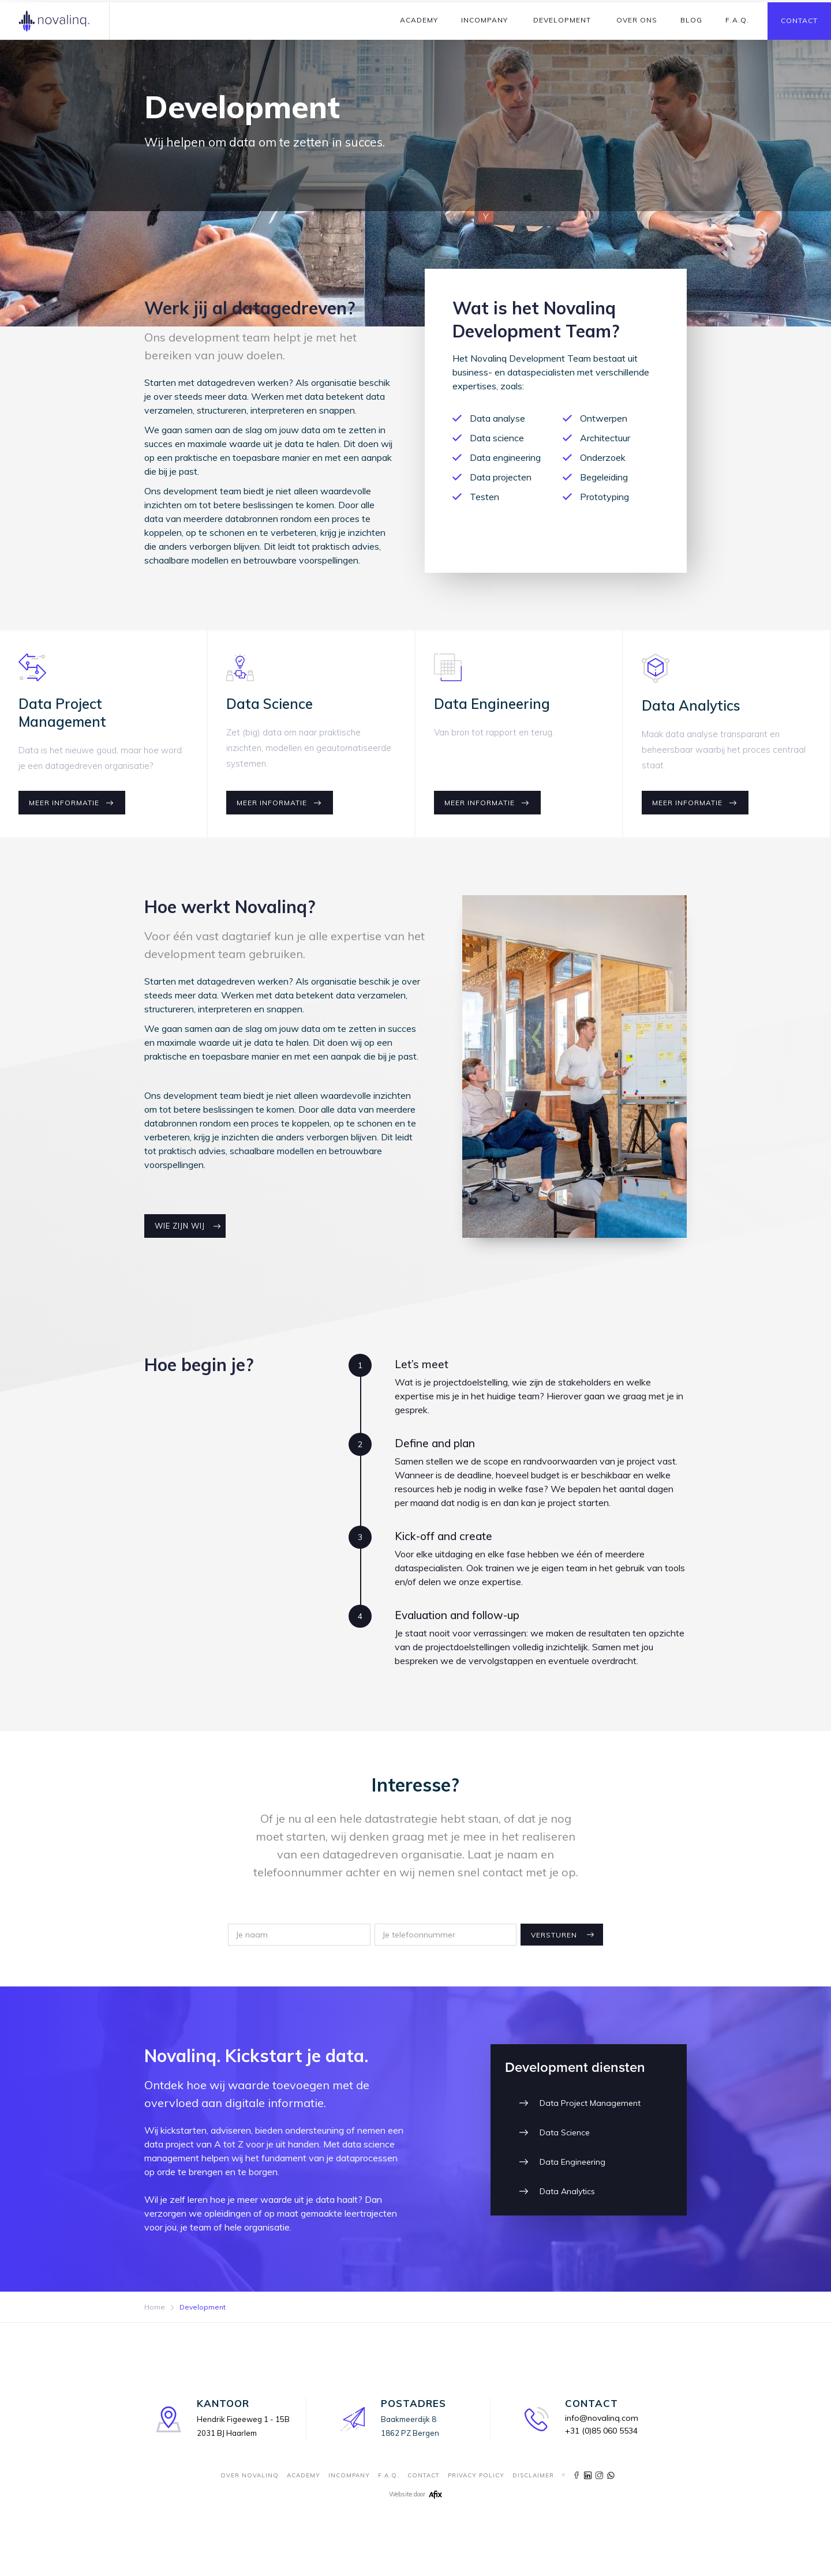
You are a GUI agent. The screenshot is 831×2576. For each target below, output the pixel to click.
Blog (691, 20)
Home (154, 2307)
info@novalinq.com (601, 2418)
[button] (419, 20)
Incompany (484, 20)
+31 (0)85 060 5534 (601, 2430)
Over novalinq (249, 2475)
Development (562, 20)
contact (423, 2475)
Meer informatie (64, 802)
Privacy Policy (476, 2475)
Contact (799, 20)
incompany (349, 2475)
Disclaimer (533, 2475)
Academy (419, 20)
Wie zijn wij (180, 1225)
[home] (55, 21)
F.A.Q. (737, 20)
